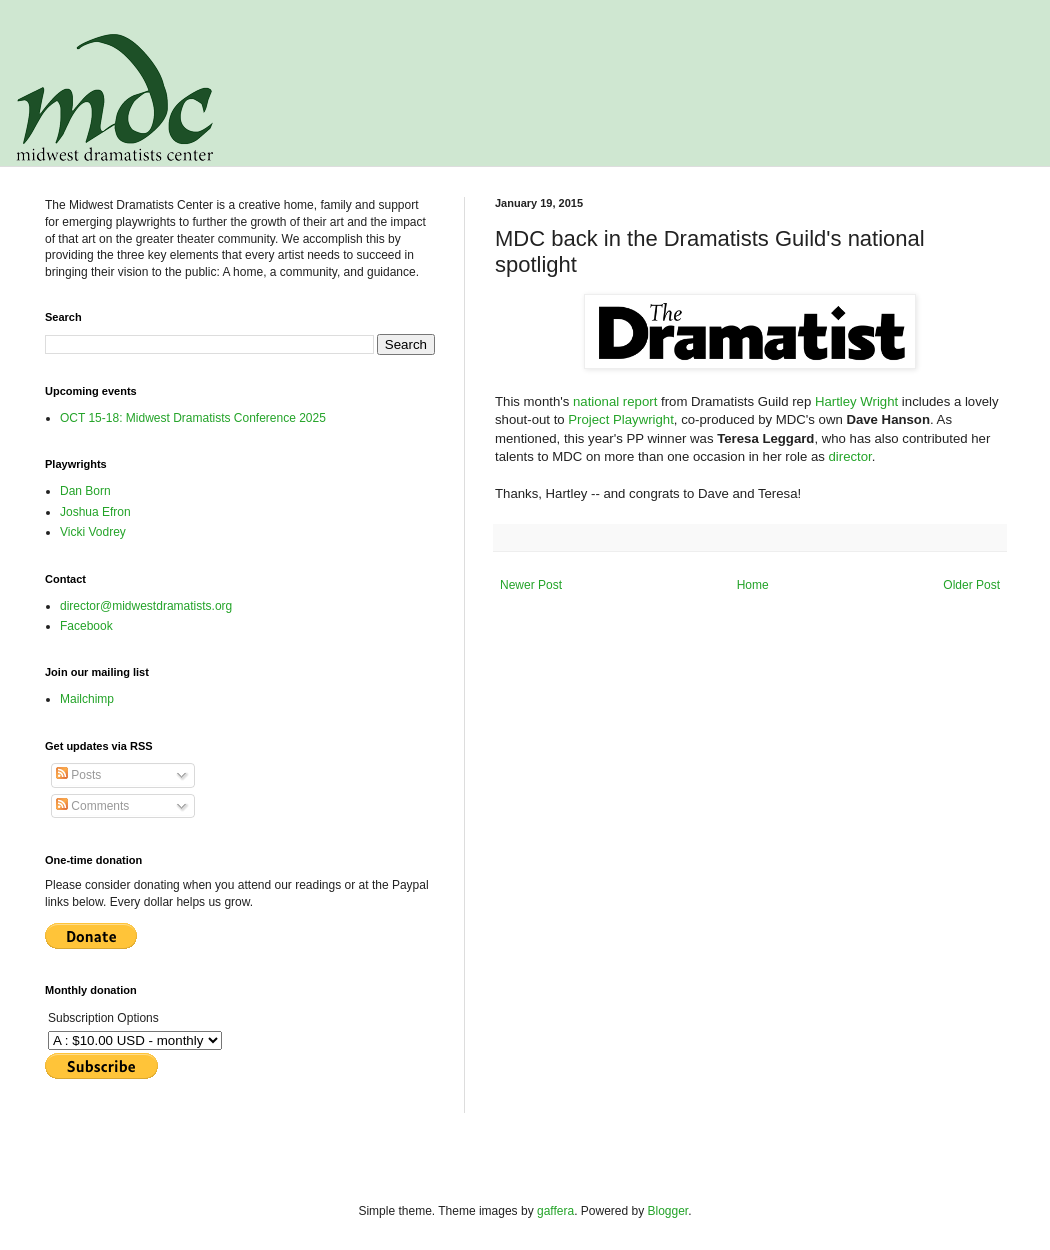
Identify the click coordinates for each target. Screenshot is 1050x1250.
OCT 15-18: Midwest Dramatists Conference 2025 (193, 418)
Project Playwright (621, 419)
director (850, 456)
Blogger (668, 1211)
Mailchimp (87, 699)
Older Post (971, 585)
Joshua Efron (95, 512)
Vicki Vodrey (93, 532)
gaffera (555, 1211)
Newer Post (531, 585)
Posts (78, 775)
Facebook (86, 626)
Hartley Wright (856, 401)
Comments (92, 806)
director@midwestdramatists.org (146, 606)
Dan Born (85, 491)
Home (753, 585)
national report (615, 401)
